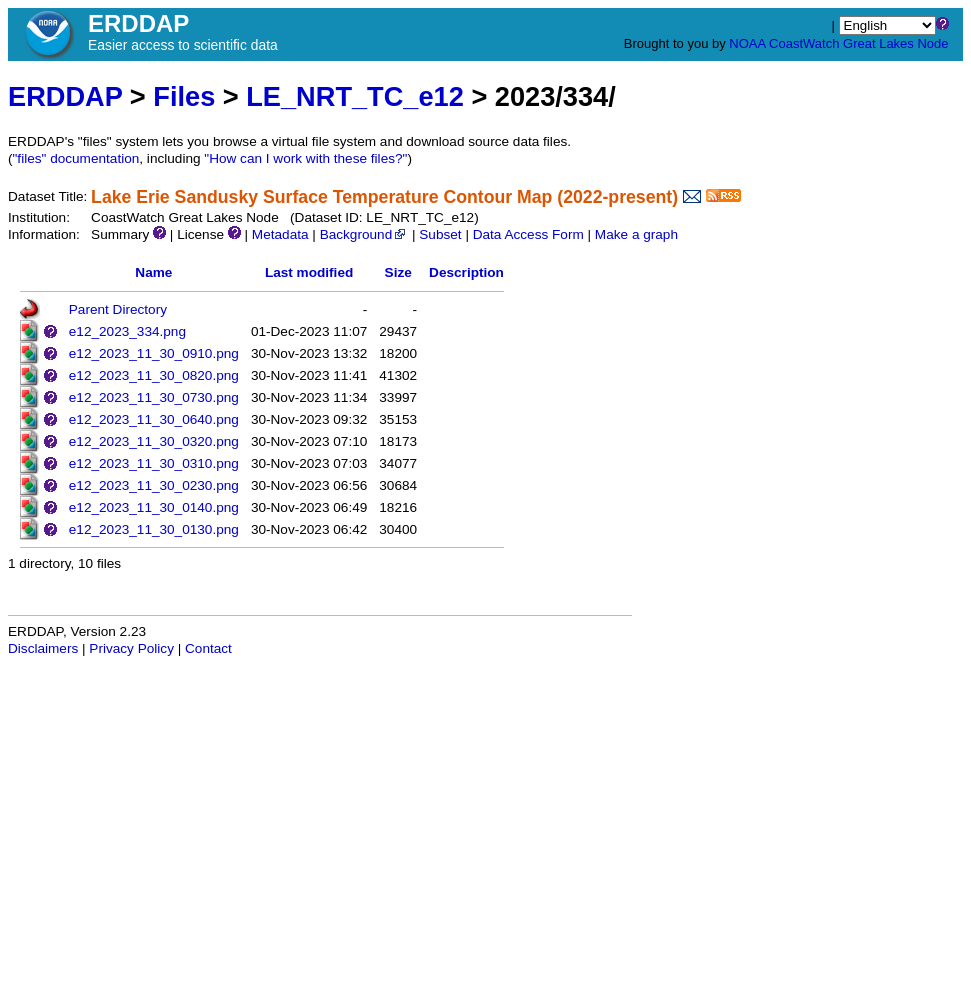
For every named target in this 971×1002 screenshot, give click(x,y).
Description (466, 272)
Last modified (309, 272)
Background (364, 234)
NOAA (747, 43)
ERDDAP (65, 96)
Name (153, 272)
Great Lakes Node (896, 43)
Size (398, 272)
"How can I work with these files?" (305, 158)
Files (184, 96)
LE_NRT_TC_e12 (355, 96)
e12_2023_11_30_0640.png (154, 419)
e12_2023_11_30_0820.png (154, 375)
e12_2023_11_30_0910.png (154, 353)
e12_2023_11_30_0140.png (154, 507)
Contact (208, 648)
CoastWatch (804, 43)
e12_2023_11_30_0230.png (154, 485)
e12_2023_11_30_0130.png (154, 529)
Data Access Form (528, 234)
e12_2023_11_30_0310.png (154, 463)
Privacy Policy (131, 648)
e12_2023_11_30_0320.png (154, 441)
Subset (440, 234)
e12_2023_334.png (127, 331)
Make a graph (636, 234)
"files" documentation (76, 158)
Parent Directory (118, 309)
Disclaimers (43, 648)
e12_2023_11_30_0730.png (154, 397)
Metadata (280, 234)
